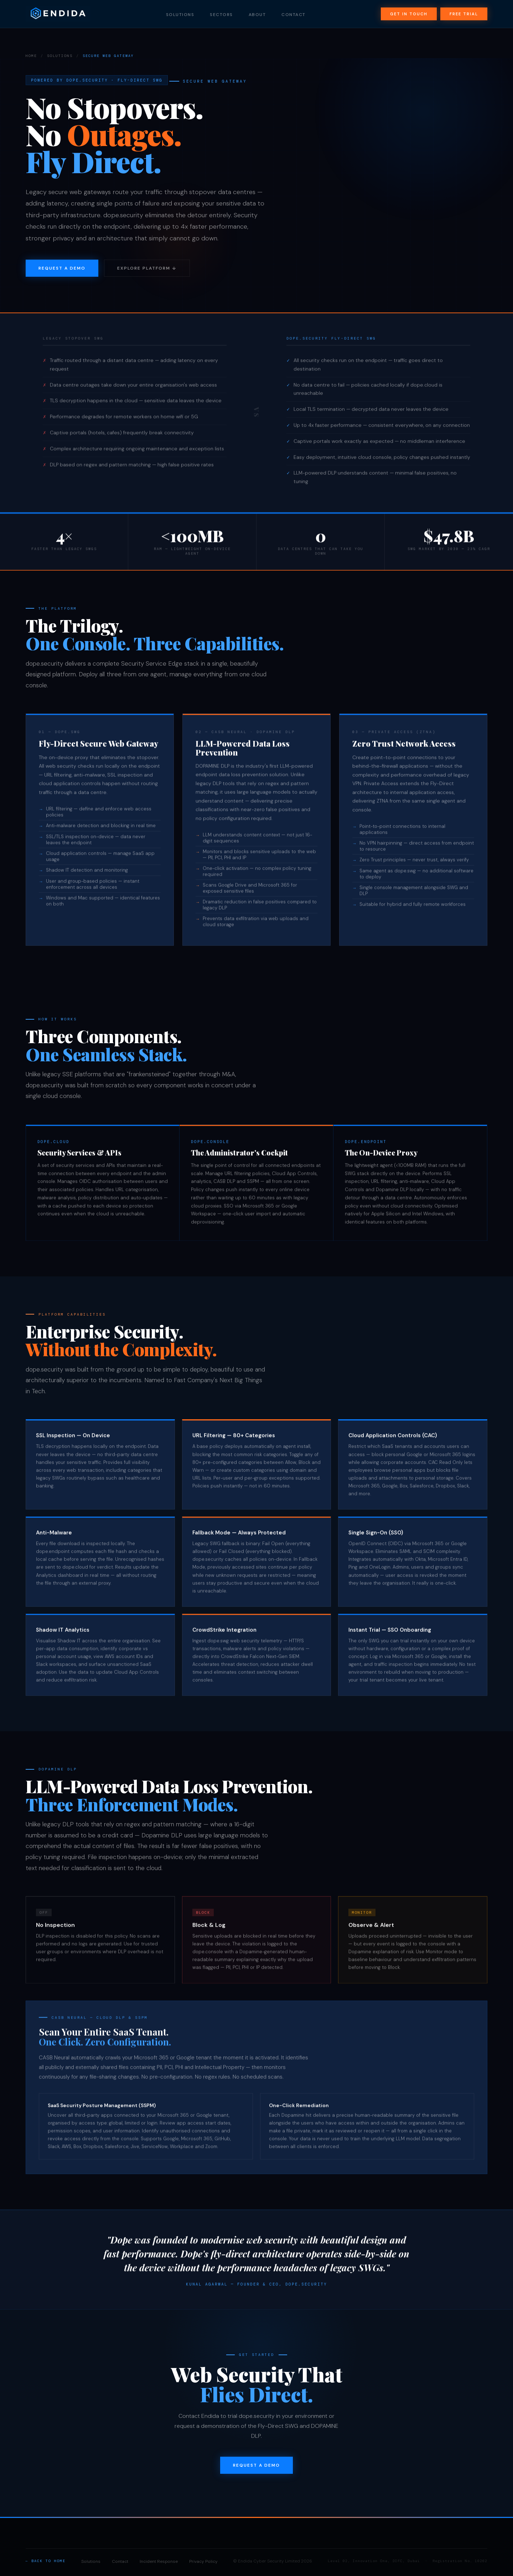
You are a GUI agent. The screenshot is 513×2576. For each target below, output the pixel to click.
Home (31, 55)
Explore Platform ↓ (147, 268)
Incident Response (159, 2561)
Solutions (180, 16)
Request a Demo (62, 268)
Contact (293, 16)
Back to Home (48, 2561)
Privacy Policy (203, 2561)
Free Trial (464, 15)
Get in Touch (409, 15)
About (257, 16)
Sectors (221, 16)
